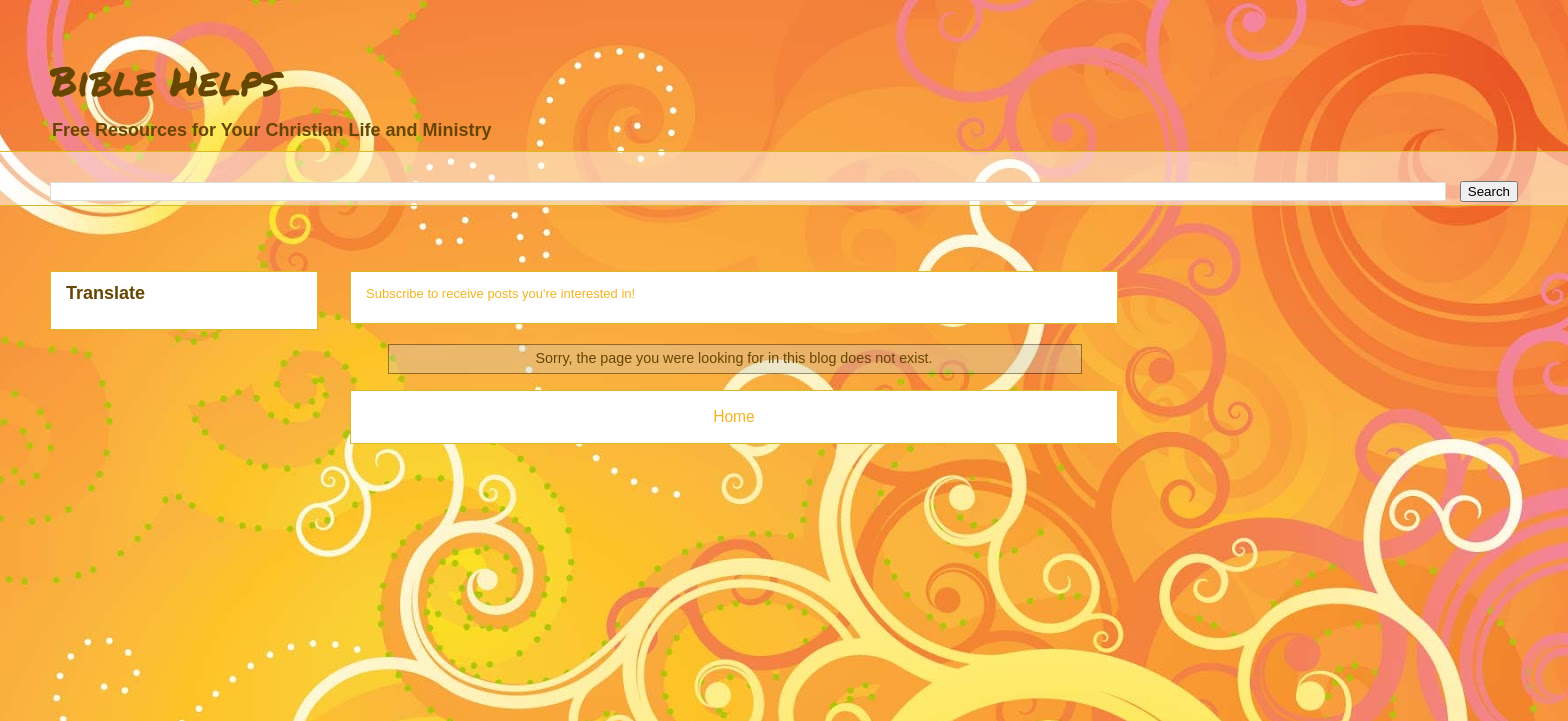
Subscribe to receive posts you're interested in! (500, 293)
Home (734, 416)
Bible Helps (165, 80)
